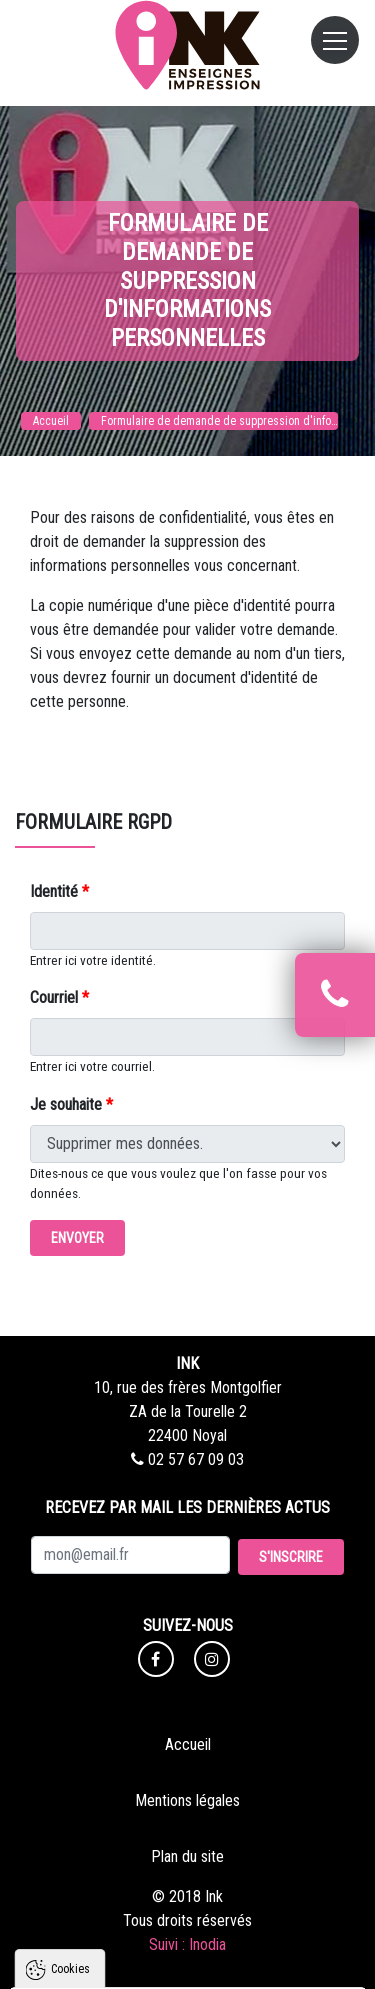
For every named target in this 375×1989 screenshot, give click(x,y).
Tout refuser (188, 1926)
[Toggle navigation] (335, 40)
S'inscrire (291, 1557)
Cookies (70, 1677)
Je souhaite (71, 1104)
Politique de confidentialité (108, 1839)
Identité (59, 891)
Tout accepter (188, 1888)
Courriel (59, 997)
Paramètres (188, 1964)
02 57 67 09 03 (187, 1459)
